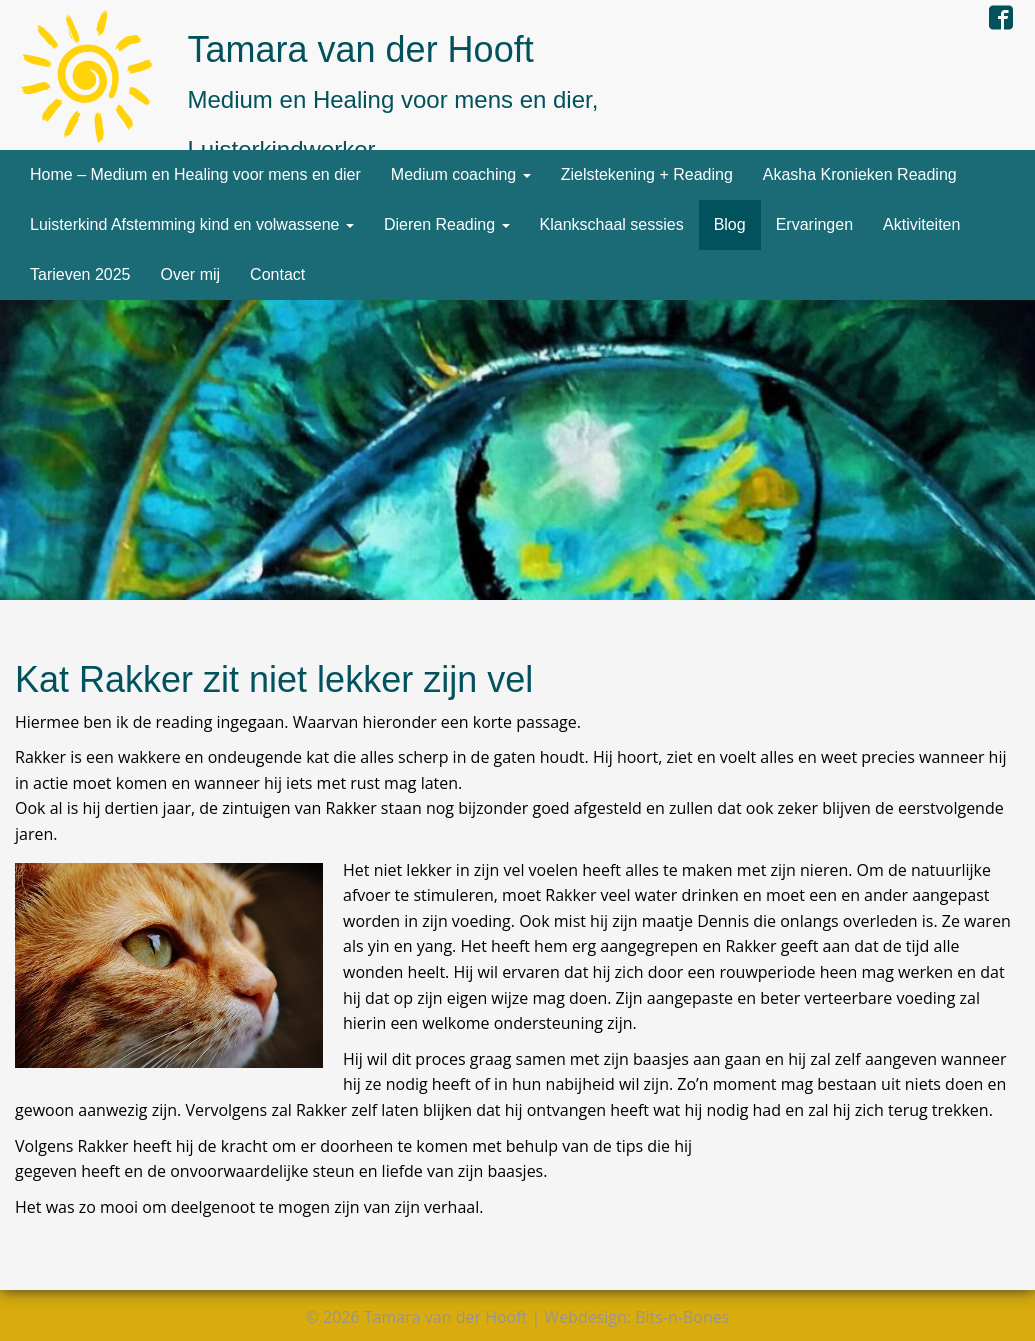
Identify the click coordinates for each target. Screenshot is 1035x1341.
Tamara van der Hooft (361, 49)
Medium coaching (461, 174)
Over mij (191, 274)
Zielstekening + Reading (647, 174)
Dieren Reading (447, 224)
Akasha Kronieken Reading (860, 174)
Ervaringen (814, 224)
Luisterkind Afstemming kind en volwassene (192, 224)
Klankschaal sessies (612, 224)
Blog (730, 224)
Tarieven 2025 (80, 274)
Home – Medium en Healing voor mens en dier (195, 174)
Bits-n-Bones (682, 1317)
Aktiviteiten (921, 224)
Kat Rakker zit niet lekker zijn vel (274, 679)
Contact (277, 274)
